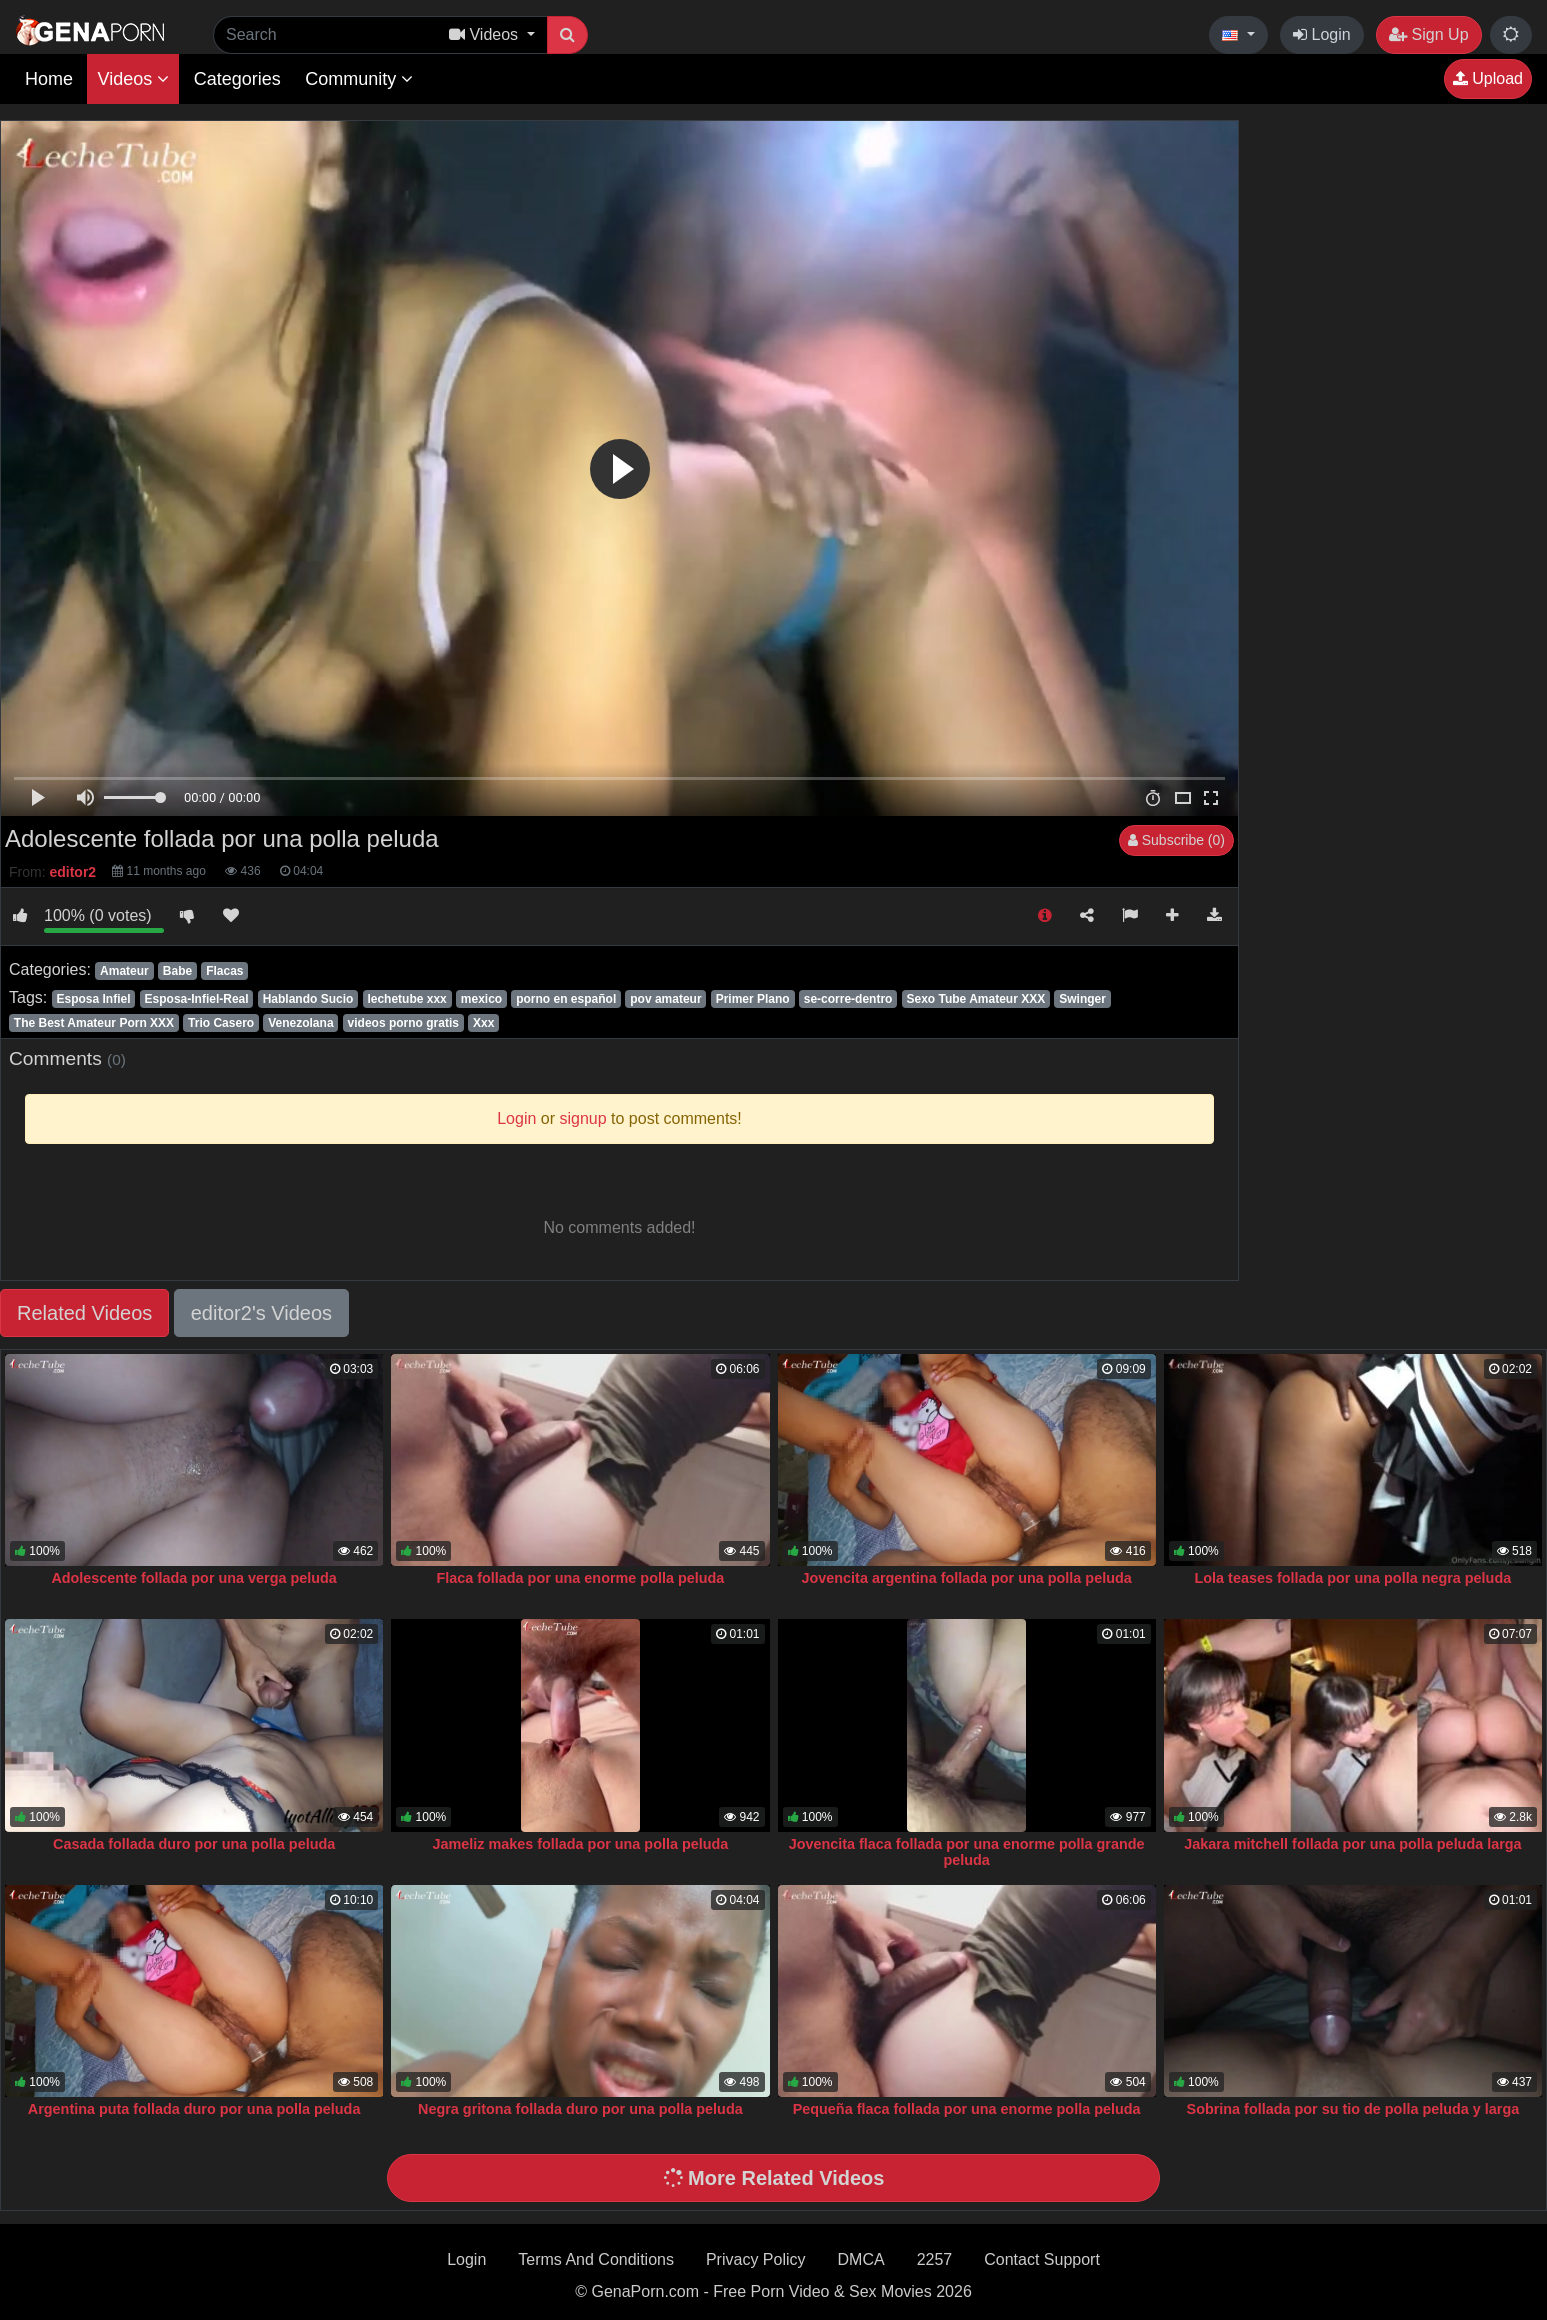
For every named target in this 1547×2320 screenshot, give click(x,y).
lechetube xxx (406, 999)
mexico (481, 999)
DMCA (861, 2259)
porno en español (566, 999)
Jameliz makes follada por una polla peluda (580, 1844)
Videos (133, 79)
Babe (177, 971)
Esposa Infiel (93, 999)
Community (359, 79)
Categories (237, 79)
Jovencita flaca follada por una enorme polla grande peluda (967, 1852)
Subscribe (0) (1176, 840)
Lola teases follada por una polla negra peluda (1353, 1578)
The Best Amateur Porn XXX (94, 1023)
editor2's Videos (261, 1313)
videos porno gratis (403, 1023)
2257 (935, 2259)
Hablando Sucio (308, 999)
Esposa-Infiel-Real (197, 999)
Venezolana (300, 1023)
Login (1322, 34)
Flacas (224, 971)
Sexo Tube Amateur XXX (975, 999)
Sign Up (1428, 34)
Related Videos (84, 1313)
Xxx (483, 1023)
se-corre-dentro (848, 999)
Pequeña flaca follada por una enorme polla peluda (967, 2109)
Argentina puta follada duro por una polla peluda (194, 2109)
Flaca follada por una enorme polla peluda (580, 1578)
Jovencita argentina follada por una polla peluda (967, 1578)
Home (49, 79)
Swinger (1082, 999)
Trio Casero (221, 1023)
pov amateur (665, 999)
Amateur (124, 971)
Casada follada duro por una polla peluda (194, 1844)
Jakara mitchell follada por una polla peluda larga (1352, 1844)
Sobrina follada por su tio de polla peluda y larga (1353, 2109)
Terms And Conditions (596, 2259)
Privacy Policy (756, 2259)
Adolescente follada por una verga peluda (193, 1578)
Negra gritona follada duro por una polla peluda (580, 2109)
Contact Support (1042, 2259)
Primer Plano (753, 999)
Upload (1488, 78)
